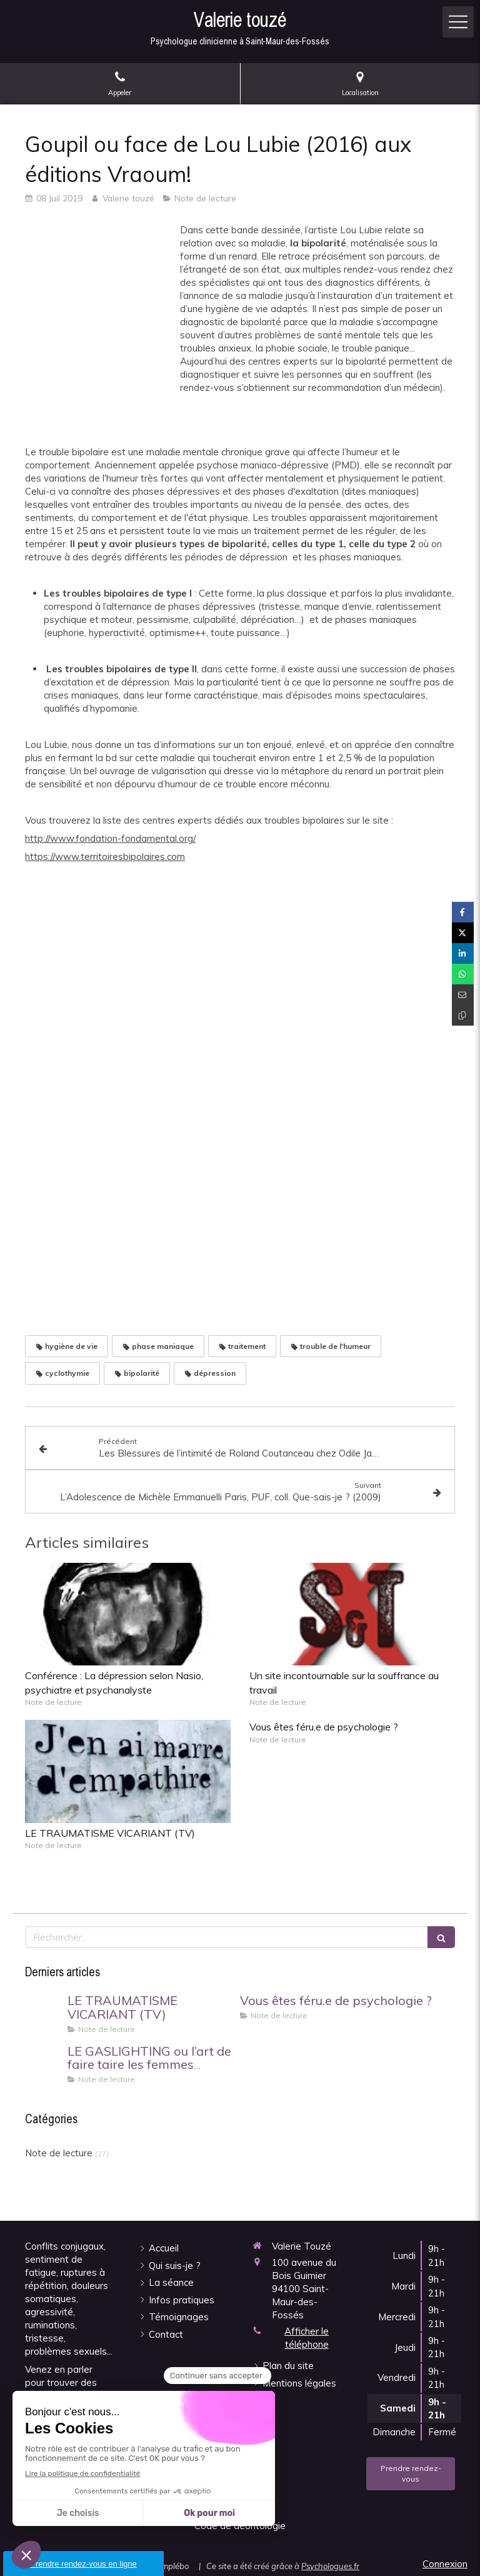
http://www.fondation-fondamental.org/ (110, 838)
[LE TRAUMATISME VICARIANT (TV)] (43, 2013)
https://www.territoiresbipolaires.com (105, 856)
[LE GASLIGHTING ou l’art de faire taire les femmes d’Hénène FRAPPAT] (43, 2064)
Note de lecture (58, 2153)
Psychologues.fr (330, 2566)
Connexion (445, 2564)
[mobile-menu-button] (458, 22)
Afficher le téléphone (306, 2337)
